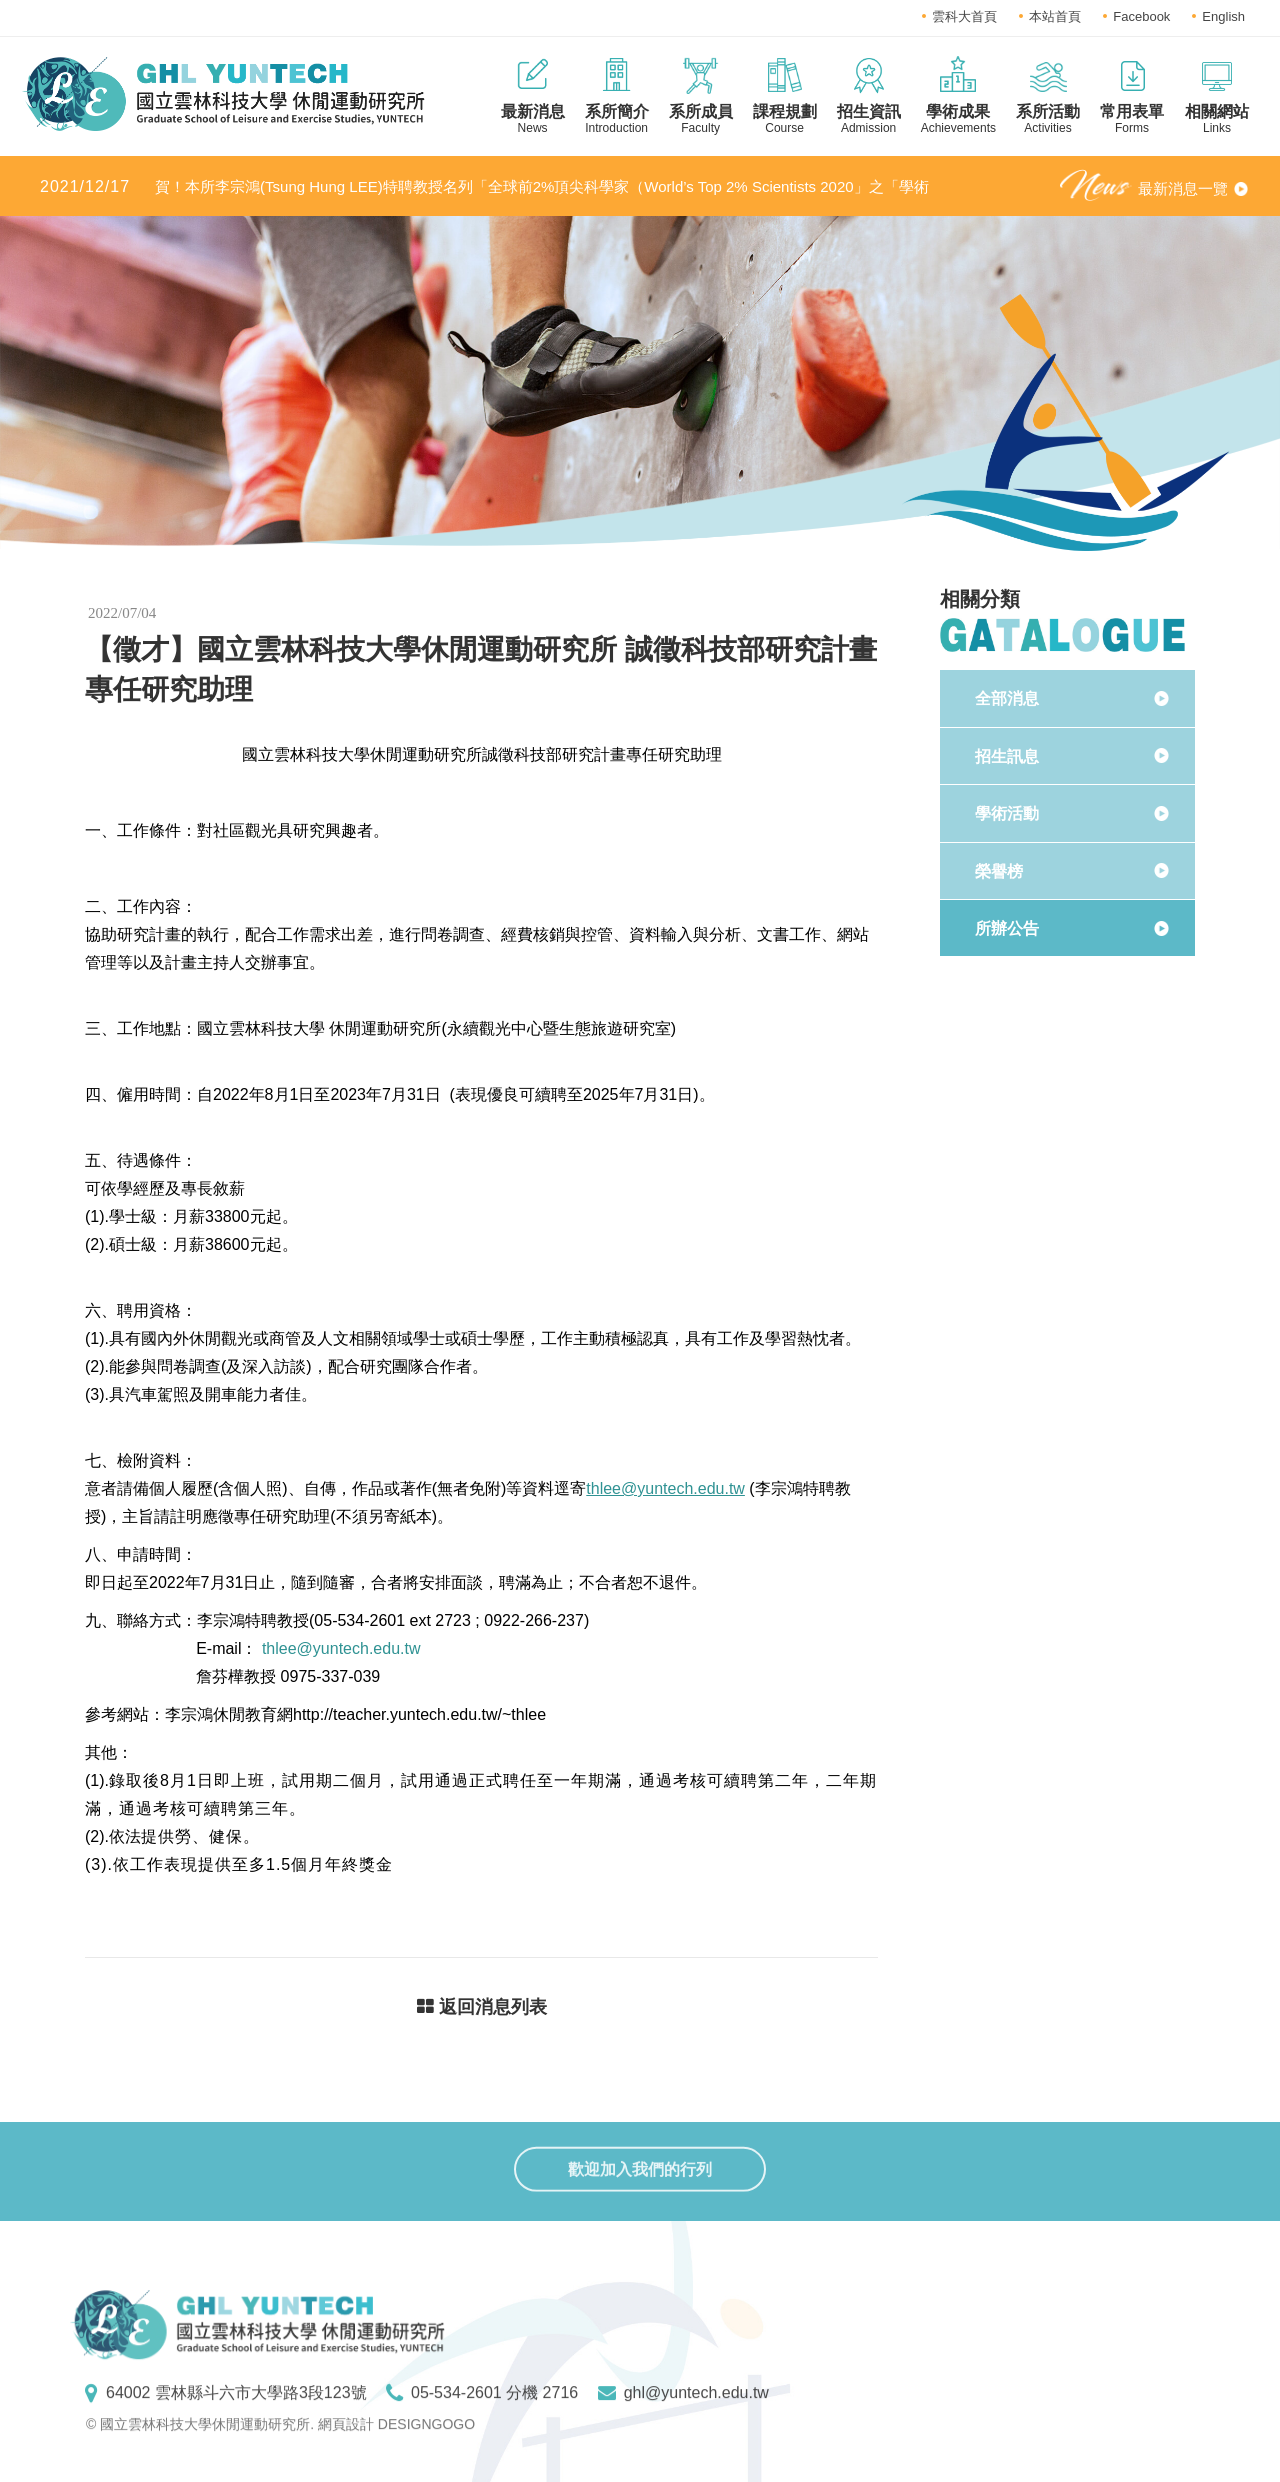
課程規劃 (785, 119)
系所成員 (701, 119)
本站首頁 (1055, 16)
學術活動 (1007, 813)
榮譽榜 (999, 871)
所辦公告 (1007, 928)
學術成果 (958, 119)
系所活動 (1048, 119)
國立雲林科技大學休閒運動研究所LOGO (223, 94)
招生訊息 (1007, 756)
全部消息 (1007, 698)
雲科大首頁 (964, 16)
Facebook (1141, 16)
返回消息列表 (482, 2011)
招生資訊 (869, 119)
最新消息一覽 (1183, 188)
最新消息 (533, 119)
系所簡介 (617, 119)
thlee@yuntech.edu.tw (665, 1488)
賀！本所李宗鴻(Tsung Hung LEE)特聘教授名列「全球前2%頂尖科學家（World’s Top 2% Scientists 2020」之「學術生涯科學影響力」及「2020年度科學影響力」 (484, 187)
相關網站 (1217, 119)
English (1223, 16)
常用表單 (1132, 119)
